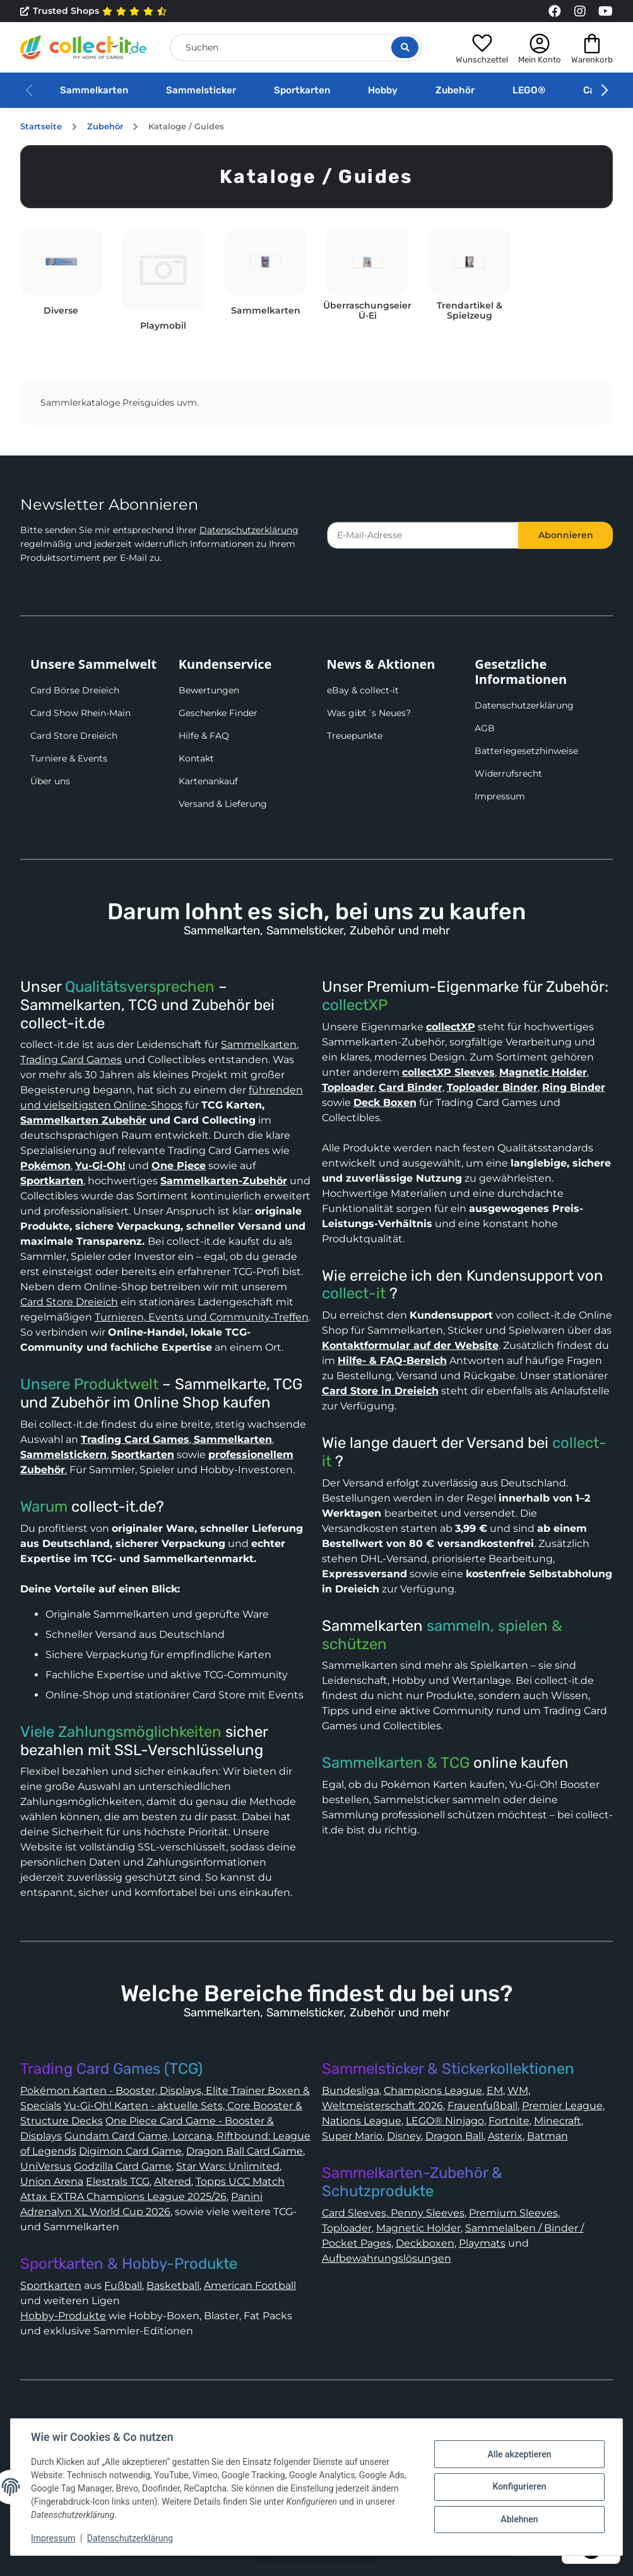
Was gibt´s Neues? (369, 713)
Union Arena (51, 2181)
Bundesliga (350, 2091)
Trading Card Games (71, 1060)
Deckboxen (425, 2243)
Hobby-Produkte (63, 2316)
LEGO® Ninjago (445, 2121)
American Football (250, 2285)
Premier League (562, 2106)
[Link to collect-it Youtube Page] (605, 11)
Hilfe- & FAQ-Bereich (392, 1361)
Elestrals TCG (118, 2181)
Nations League (361, 2121)
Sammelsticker (201, 90)
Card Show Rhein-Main (80, 713)
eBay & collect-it (363, 690)
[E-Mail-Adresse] (423, 535)
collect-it (354, 1293)
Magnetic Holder (418, 2228)
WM (517, 2091)
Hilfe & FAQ (204, 735)
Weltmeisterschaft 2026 (382, 2106)
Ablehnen (519, 2519)
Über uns (50, 781)
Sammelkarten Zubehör (83, 1120)
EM (495, 2091)
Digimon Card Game (130, 2151)
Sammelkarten (94, 90)
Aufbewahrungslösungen (386, 2258)
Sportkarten (302, 90)
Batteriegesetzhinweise (526, 750)
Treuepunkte (354, 735)
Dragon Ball (454, 2136)
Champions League (433, 2091)
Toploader (347, 2228)
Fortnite (508, 2121)
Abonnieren (565, 535)
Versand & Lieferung (223, 803)
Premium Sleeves (513, 2213)
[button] (482, 47)
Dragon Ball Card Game (244, 2151)
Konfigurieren (519, 2486)
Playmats (482, 2243)
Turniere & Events (68, 758)
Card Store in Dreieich (380, 1391)
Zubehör (455, 90)
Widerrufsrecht (508, 773)
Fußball (123, 2285)
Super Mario (352, 2136)
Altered (172, 2181)
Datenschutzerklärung (249, 530)
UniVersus (45, 2166)
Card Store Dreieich (73, 735)
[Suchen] (296, 47)
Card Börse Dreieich (74, 690)
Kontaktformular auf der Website (410, 1345)
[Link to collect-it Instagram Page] (580, 11)
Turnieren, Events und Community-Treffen (202, 1317)
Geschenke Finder (218, 713)
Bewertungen (209, 690)
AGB (485, 728)
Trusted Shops (93, 11)
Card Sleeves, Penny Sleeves (393, 2213)
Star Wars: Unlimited (228, 2166)
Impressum (500, 796)
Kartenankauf (208, 781)
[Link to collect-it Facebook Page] (554, 11)
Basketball (172, 2285)
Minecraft (557, 2121)
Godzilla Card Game (123, 2166)
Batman (547, 2136)
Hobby (383, 90)
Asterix (505, 2136)
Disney (404, 2136)
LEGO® (528, 90)
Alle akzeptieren (519, 2454)
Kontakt (196, 758)
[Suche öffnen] (404, 47)
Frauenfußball (482, 2106)
